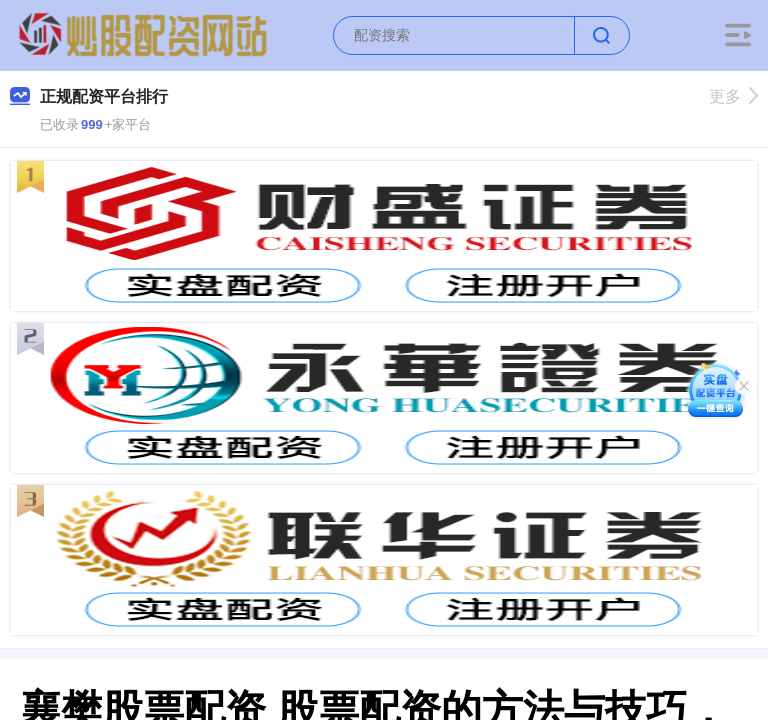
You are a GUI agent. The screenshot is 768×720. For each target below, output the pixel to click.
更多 (733, 96)
